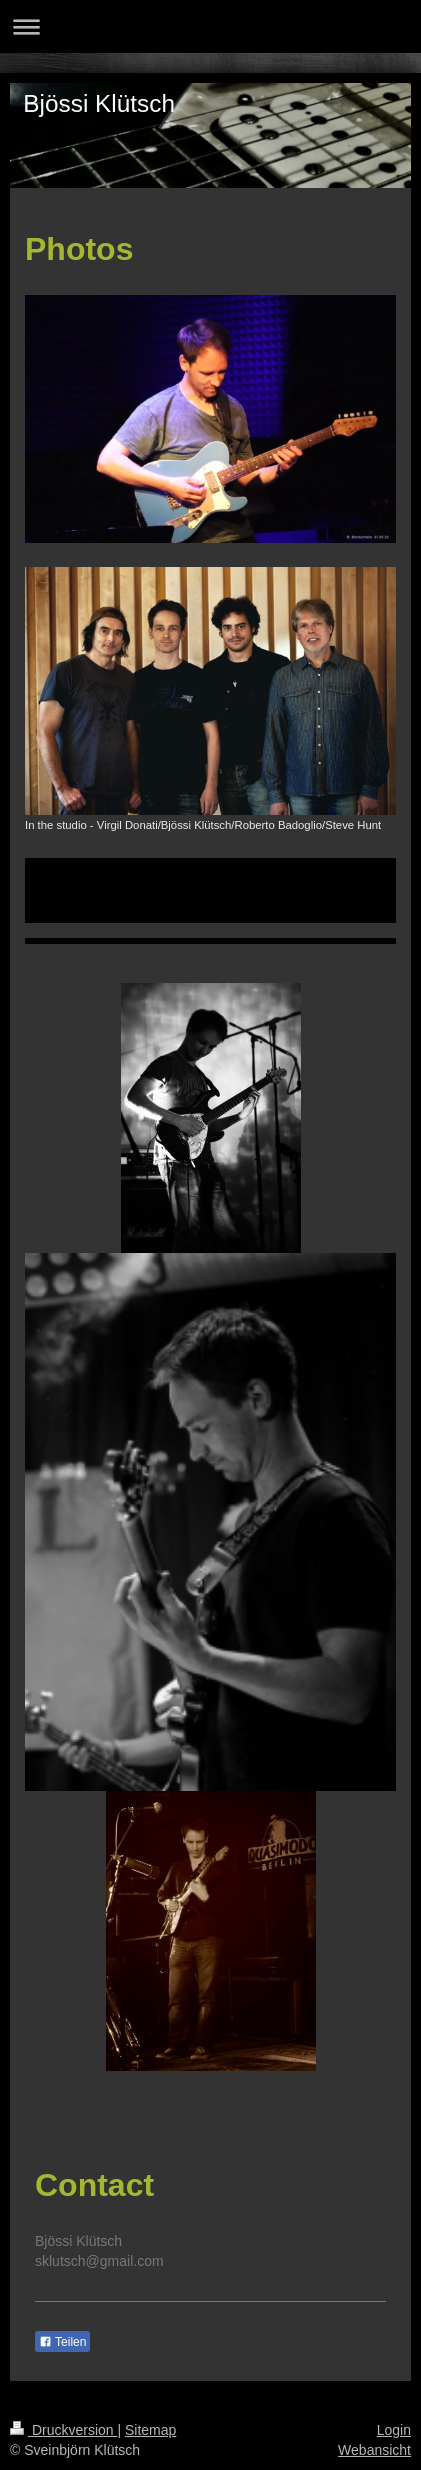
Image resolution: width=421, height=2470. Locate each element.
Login (394, 2430)
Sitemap (150, 2430)
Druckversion (63, 2430)
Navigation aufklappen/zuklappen (210, 26)
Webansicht (374, 2450)
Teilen (62, 2342)
